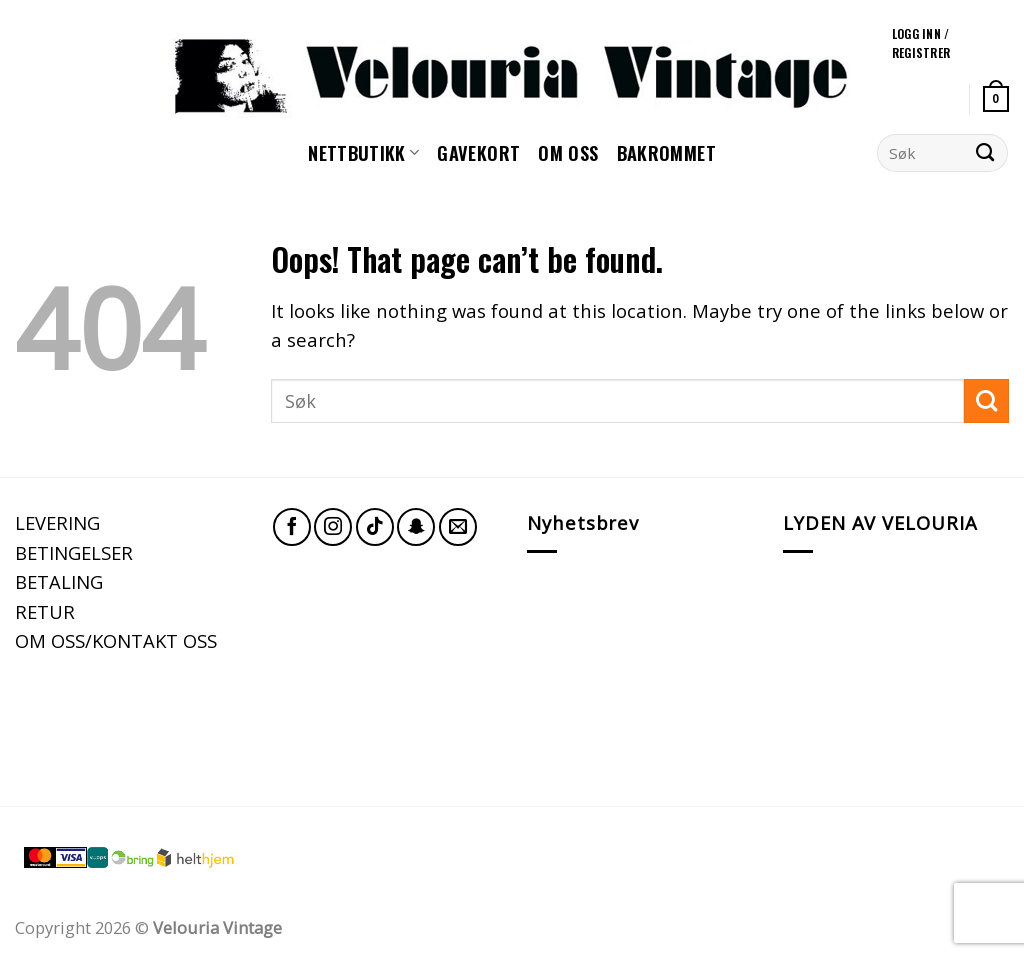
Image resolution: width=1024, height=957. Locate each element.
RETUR (45, 611)
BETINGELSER (74, 552)
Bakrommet (666, 152)
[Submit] (985, 153)
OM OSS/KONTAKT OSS (116, 640)
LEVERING (57, 522)
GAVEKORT (478, 152)
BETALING (59, 581)
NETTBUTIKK (363, 152)
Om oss (568, 152)
